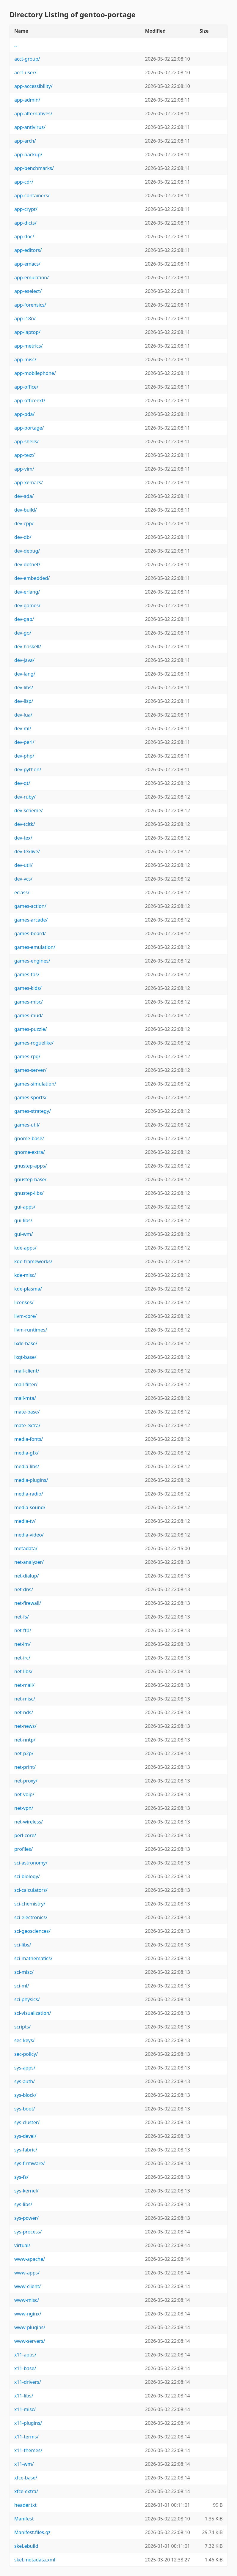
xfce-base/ (25, 2477)
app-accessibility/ (33, 86)
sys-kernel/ (26, 2190)
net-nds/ (23, 1712)
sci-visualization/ (32, 2013)
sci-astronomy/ (31, 1862)
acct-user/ (25, 72)
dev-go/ (22, 633)
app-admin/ (27, 100)
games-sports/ (30, 1097)
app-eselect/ (28, 291)
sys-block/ (25, 2095)
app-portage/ (29, 428)
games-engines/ (32, 960)
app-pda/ (24, 414)
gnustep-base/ (30, 1179)
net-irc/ (22, 1657)
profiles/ (23, 1849)
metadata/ (25, 1548)
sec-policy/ (26, 2054)
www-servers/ (29, 2341)
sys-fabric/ (25, 2149)
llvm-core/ (25, 1316)
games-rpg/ (27, 1056)
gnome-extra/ (29, 1152)
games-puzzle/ (30, 1029)
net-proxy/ (25, 1780)
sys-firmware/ (29, 2163)
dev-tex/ (23, 838)
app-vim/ (24, 469)
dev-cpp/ (24, 523)
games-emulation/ (34, 947)
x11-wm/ (24, 2464)
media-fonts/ (28, 1439)
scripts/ (22, 2026)
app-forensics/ (30, 305)
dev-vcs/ (23, 879)
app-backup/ (28, 154)
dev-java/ (24, 660)
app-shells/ (26, 441)
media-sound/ (29, 1507)
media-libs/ (26, 1466)
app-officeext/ (29, 400)
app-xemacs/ (28, 482)
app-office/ (26, 387)
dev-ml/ (22, 728)
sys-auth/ (24, 2081)
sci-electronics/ (31, 1917)
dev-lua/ (23, 715)
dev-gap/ (24, 619)
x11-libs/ (23, 2395)
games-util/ (27, 1124)
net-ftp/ (22, 1630)
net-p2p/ (24, 1753)
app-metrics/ (28, 346)
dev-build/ (25, 510)
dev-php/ (24, 756)
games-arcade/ (31, 919)
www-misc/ (26, 2300)
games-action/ (30, 906)
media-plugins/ (31, 1480)
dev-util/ (23, 865)
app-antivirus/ (29, 127)
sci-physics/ (27, 1999)
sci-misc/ (24, 1972)
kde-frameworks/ (33, 1261)
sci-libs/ (22, 1944)
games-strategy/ (32, 1111)
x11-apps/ (25, 2354)
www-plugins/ (29, 2327)
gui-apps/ (24, 1206)
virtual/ (22, 2245)
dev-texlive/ (27, 851)
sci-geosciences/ (32, 1931)
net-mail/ (24, 1685)
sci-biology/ (27, 1876)
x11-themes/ (28, 2450)
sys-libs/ (23, 2204)
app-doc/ (24, 236)
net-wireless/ (28, 1821)
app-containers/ (32, 195)
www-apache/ (29, 2259)
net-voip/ (24, 1794)
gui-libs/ (23, 1220)
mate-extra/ (27, 1425)
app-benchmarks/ (34, 168)
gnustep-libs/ (29, 1193)
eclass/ (21, 892)
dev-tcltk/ (24, 824)
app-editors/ (28, 250)
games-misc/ (28, 1001)
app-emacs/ (27, 264)
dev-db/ (22, 537)
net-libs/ (23, 1671)
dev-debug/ (27, 551)
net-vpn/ (23, 1808)
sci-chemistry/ (29, 1903)
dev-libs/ (23, 687)
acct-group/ (27, 59)
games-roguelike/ (34, 1042)
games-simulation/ (35, 1083)
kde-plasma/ (28, 1288)
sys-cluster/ (27, 2122)
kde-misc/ (25, 1275)
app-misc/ (25, 359)
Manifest (24, 2518)
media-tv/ (25, 1521)
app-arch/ (25, 141)
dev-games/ (27, 605)
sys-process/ (28, 2231)
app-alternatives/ (33, 113)
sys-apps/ (24, 2067)
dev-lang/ (24, 674)
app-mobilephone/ (35, 373)
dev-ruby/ (25, 797)
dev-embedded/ (32, 578)
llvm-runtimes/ (30, 1329)
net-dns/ (23, 1589)
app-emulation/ (31, 277)
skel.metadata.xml (34, 2559)
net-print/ (25, 1767)
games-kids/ (28, 988)
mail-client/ (26, 1370)
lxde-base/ (25, 1343)
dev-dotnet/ (27, 564)
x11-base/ (25, 2368)
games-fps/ (27, 974)
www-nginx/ (27, 2313)
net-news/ (25, 1726)
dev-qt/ (22, 783)
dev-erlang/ (27, 592)
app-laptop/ (27, 332)
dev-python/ (27, 769)
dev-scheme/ (28, 810)
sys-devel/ (25, 2136)
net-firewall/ (27, 1603)
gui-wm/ (23, 1234)
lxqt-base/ (25, 1357)
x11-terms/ (26, 2436)
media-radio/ (28, 1493)
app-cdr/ (23, 182)
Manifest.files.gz (32, 2532)
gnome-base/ (29, 1138)
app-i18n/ (25, 318)
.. (15, 45)
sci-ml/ (21, 1985)
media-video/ (29, 1534)
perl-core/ (25, 1835)
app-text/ (24, 455)
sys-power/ (26, 2218)
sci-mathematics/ (33, 1958)
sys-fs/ (21, 2177)
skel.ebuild (26, 2546)
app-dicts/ (25, 223)
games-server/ (30, 1070)
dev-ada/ (24, 496)
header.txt (25, 2505)
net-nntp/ (24, 1739)
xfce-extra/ (26, 2491)
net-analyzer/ (29, 1562)
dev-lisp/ (23, 701)
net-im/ (22, 1644)
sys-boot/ (24, 2108)
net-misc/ (24, 1698)
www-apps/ (27, 2272)
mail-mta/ (25, 1398)
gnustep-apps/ (30, 1165)
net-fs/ (21, 1616)
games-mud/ (28, 1015)
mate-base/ (27, 1411)
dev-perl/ (24, 742)
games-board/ (30, 933)
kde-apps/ (25, 1247)
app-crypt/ (25, 209)
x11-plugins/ (28, 2423)
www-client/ (27, 2286)
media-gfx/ (26, 1452)
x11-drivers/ (27, 2382)
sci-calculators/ (31, 1890)
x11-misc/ (25, 2409)
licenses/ (24, 1302)
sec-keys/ (24, 2040)
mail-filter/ (25, 1384)
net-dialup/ (26, 1575)
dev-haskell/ (27, 646)
